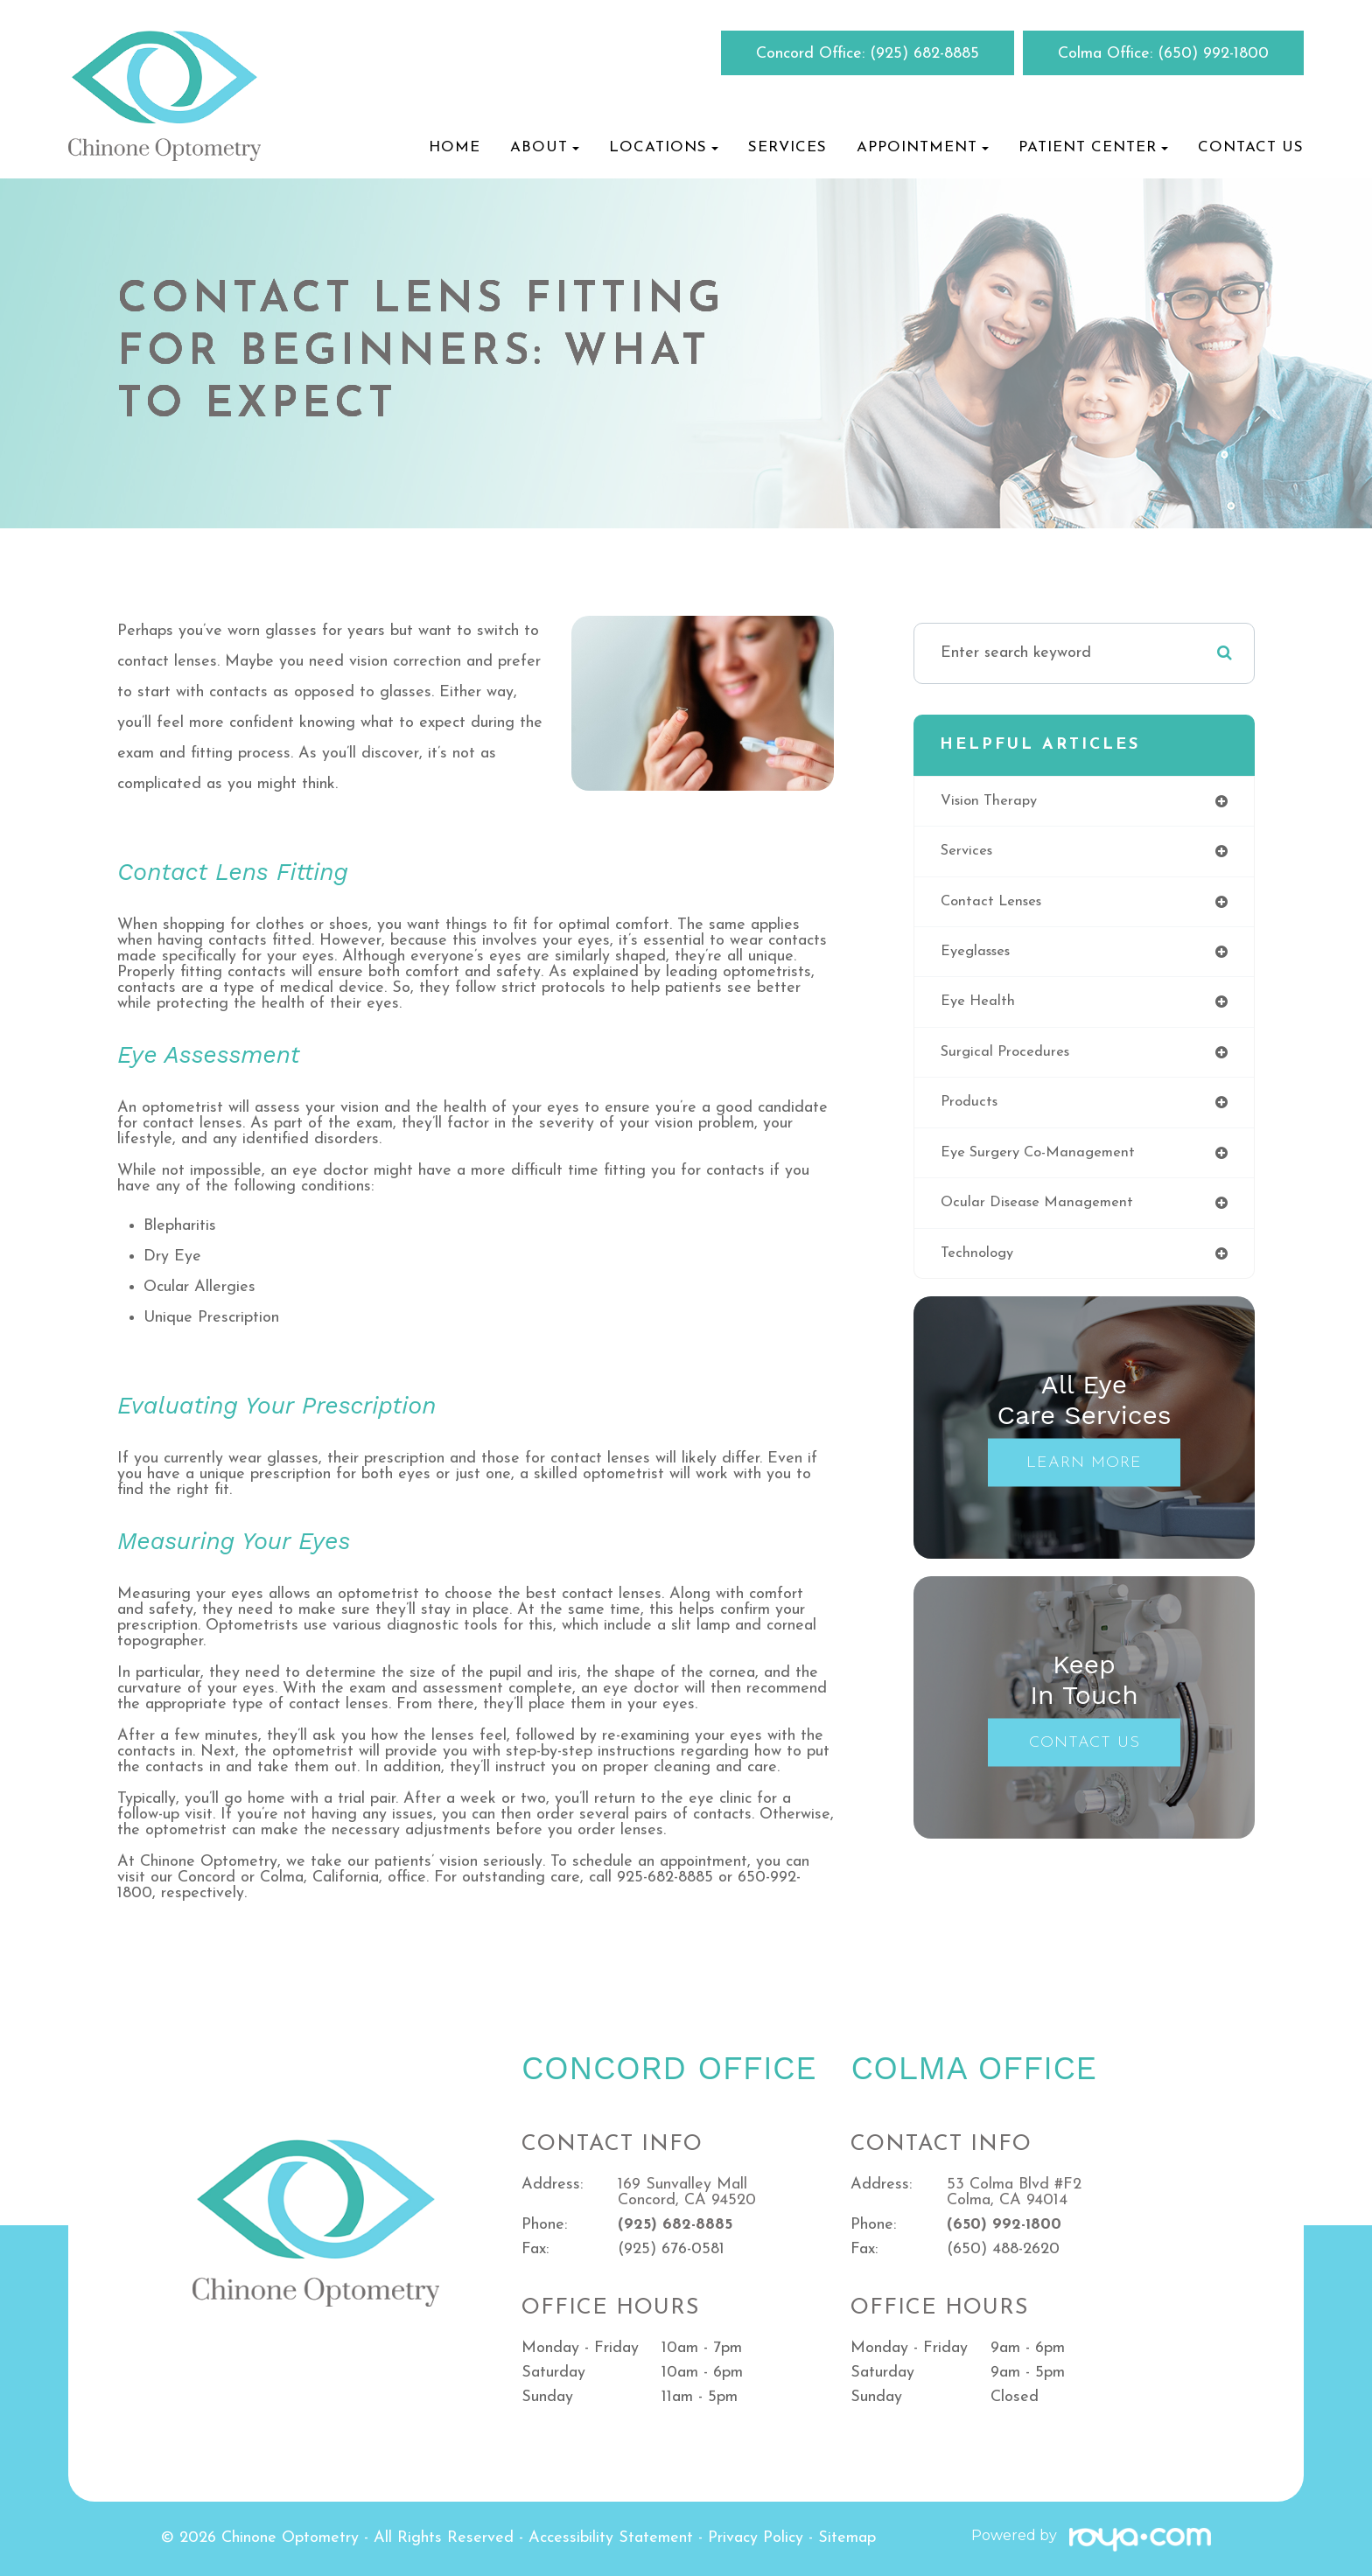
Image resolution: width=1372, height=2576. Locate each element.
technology (979, 1266)
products (971, 1111)
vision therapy (993, 801)
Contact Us (1251, 147)
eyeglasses (980, 956)
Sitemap (847, 2538)
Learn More (1084, 1476)
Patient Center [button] (1093, 147)
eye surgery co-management (1045, 1163)
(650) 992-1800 (1213, 53)
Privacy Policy (755, 2538)
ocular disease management (1043, 1214)
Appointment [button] (923, 147)
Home (454, 147)
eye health (980, 1008)
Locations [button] (663, 147)
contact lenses (995, 905)
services (969, 853)
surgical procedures (1010, 1059)
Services (787, 147)
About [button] (544, 147)
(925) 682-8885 (924, 53)
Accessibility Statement (610, 2538)
